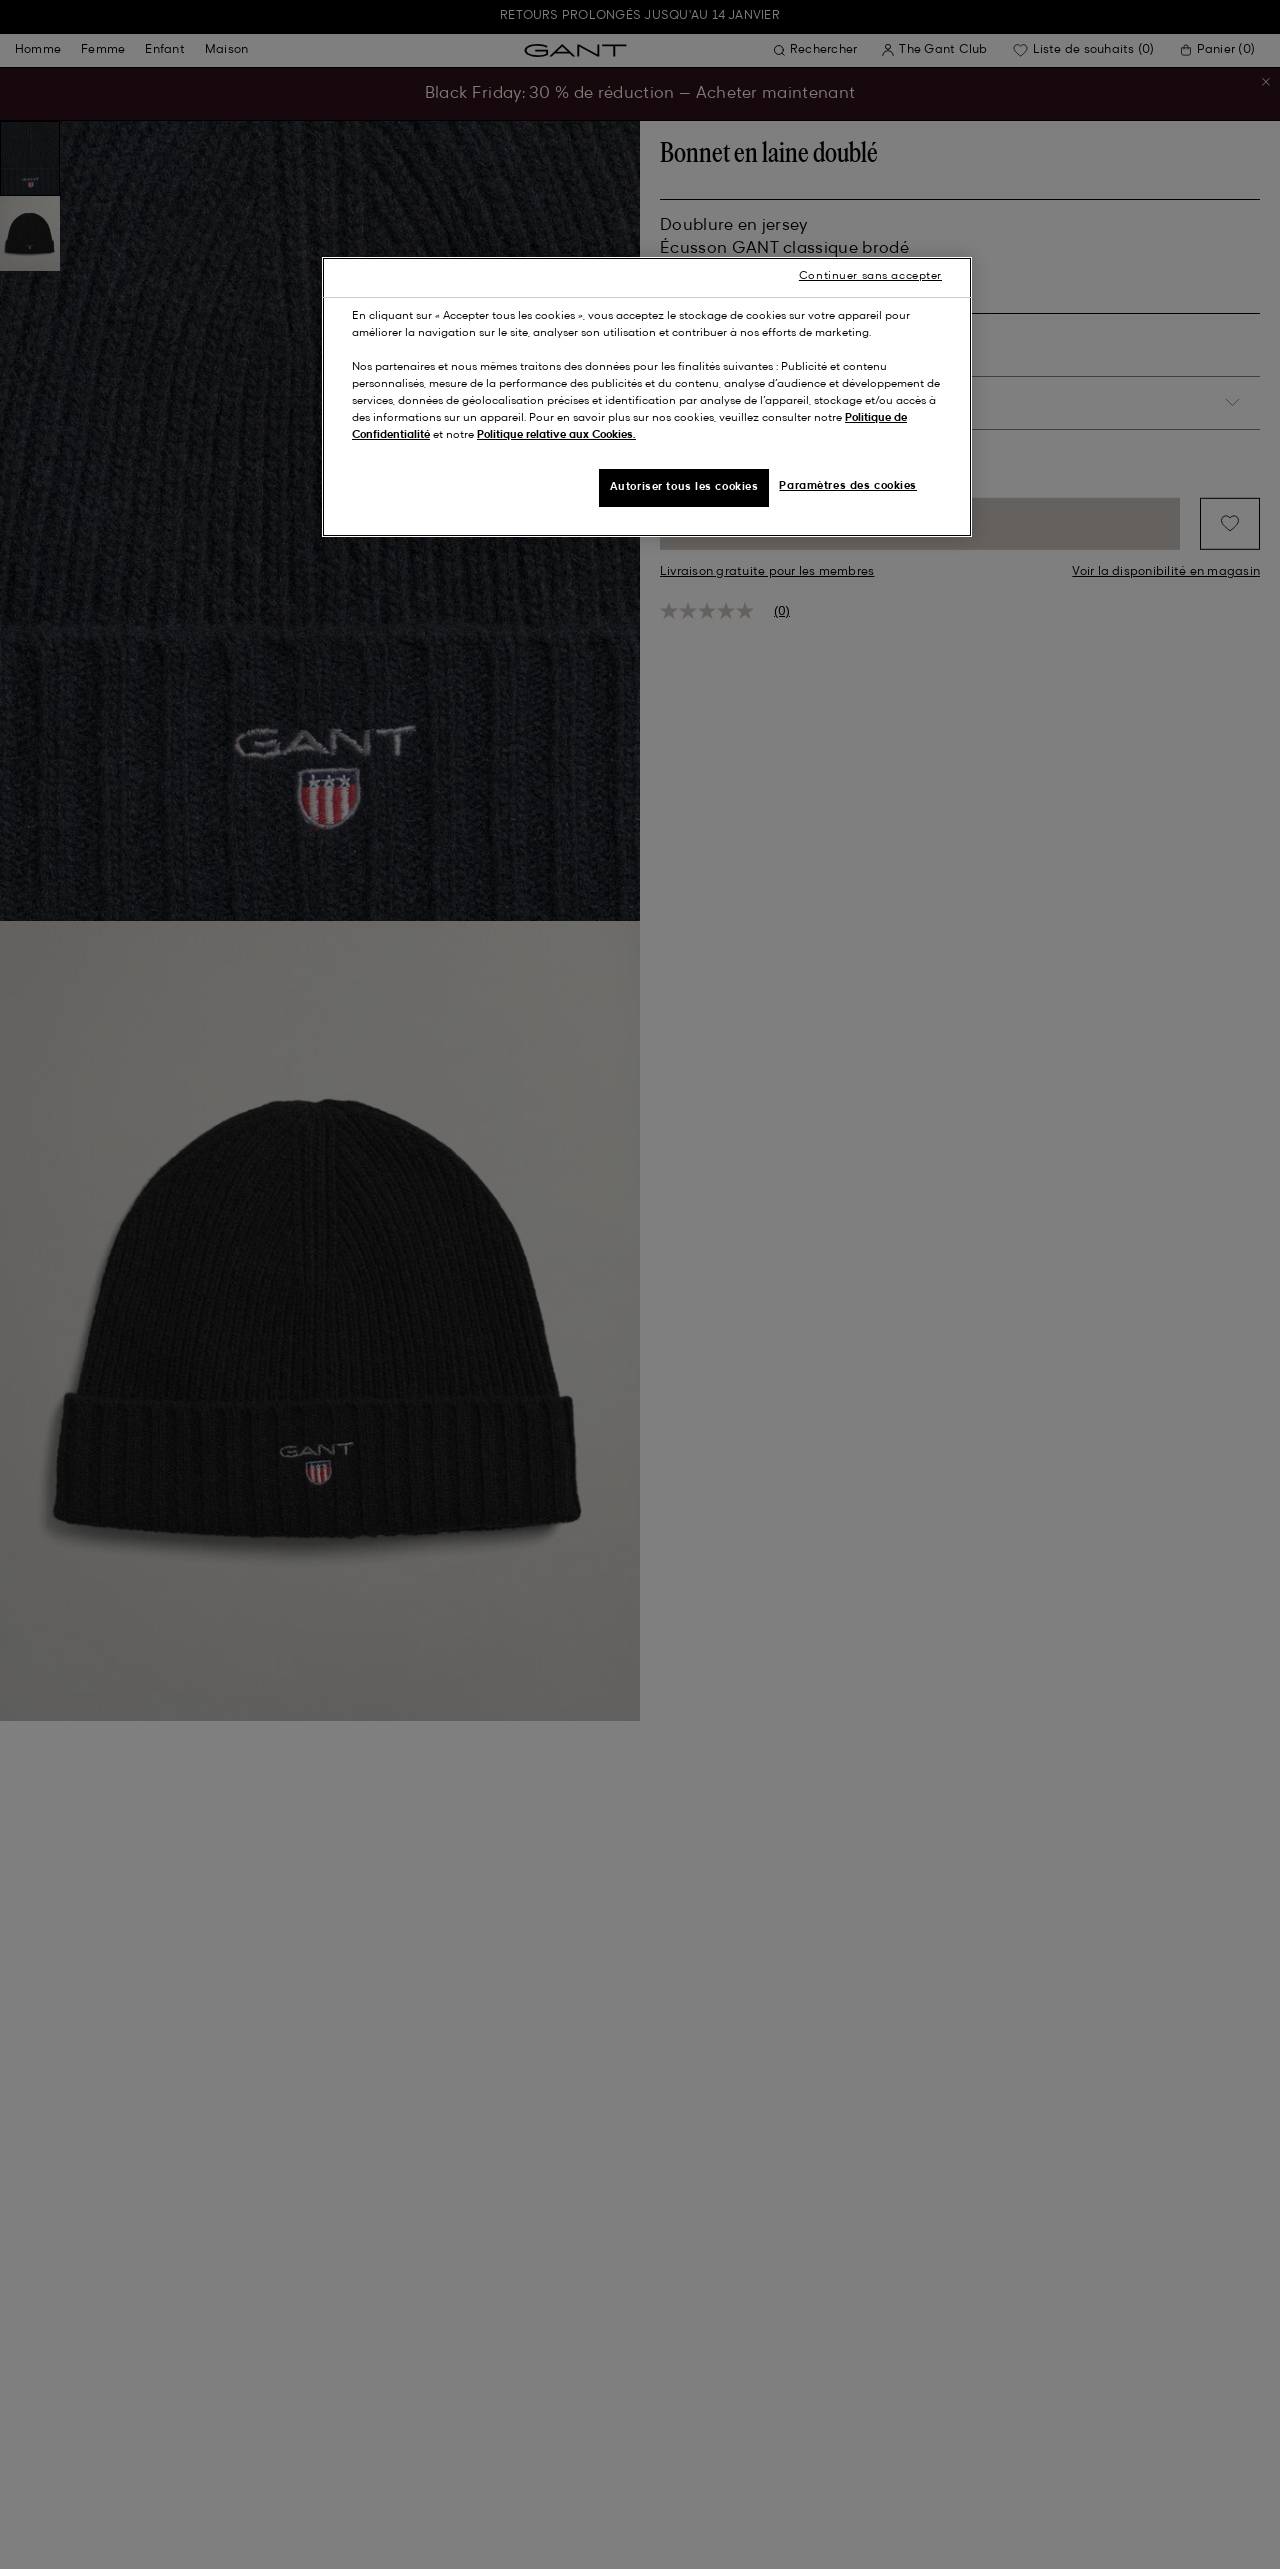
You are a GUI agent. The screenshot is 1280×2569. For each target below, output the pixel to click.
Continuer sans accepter (870, 276)
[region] (647, 397)
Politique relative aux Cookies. (556, 435)
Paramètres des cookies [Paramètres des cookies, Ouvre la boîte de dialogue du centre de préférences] (848, 486)
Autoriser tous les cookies (684, 487)
